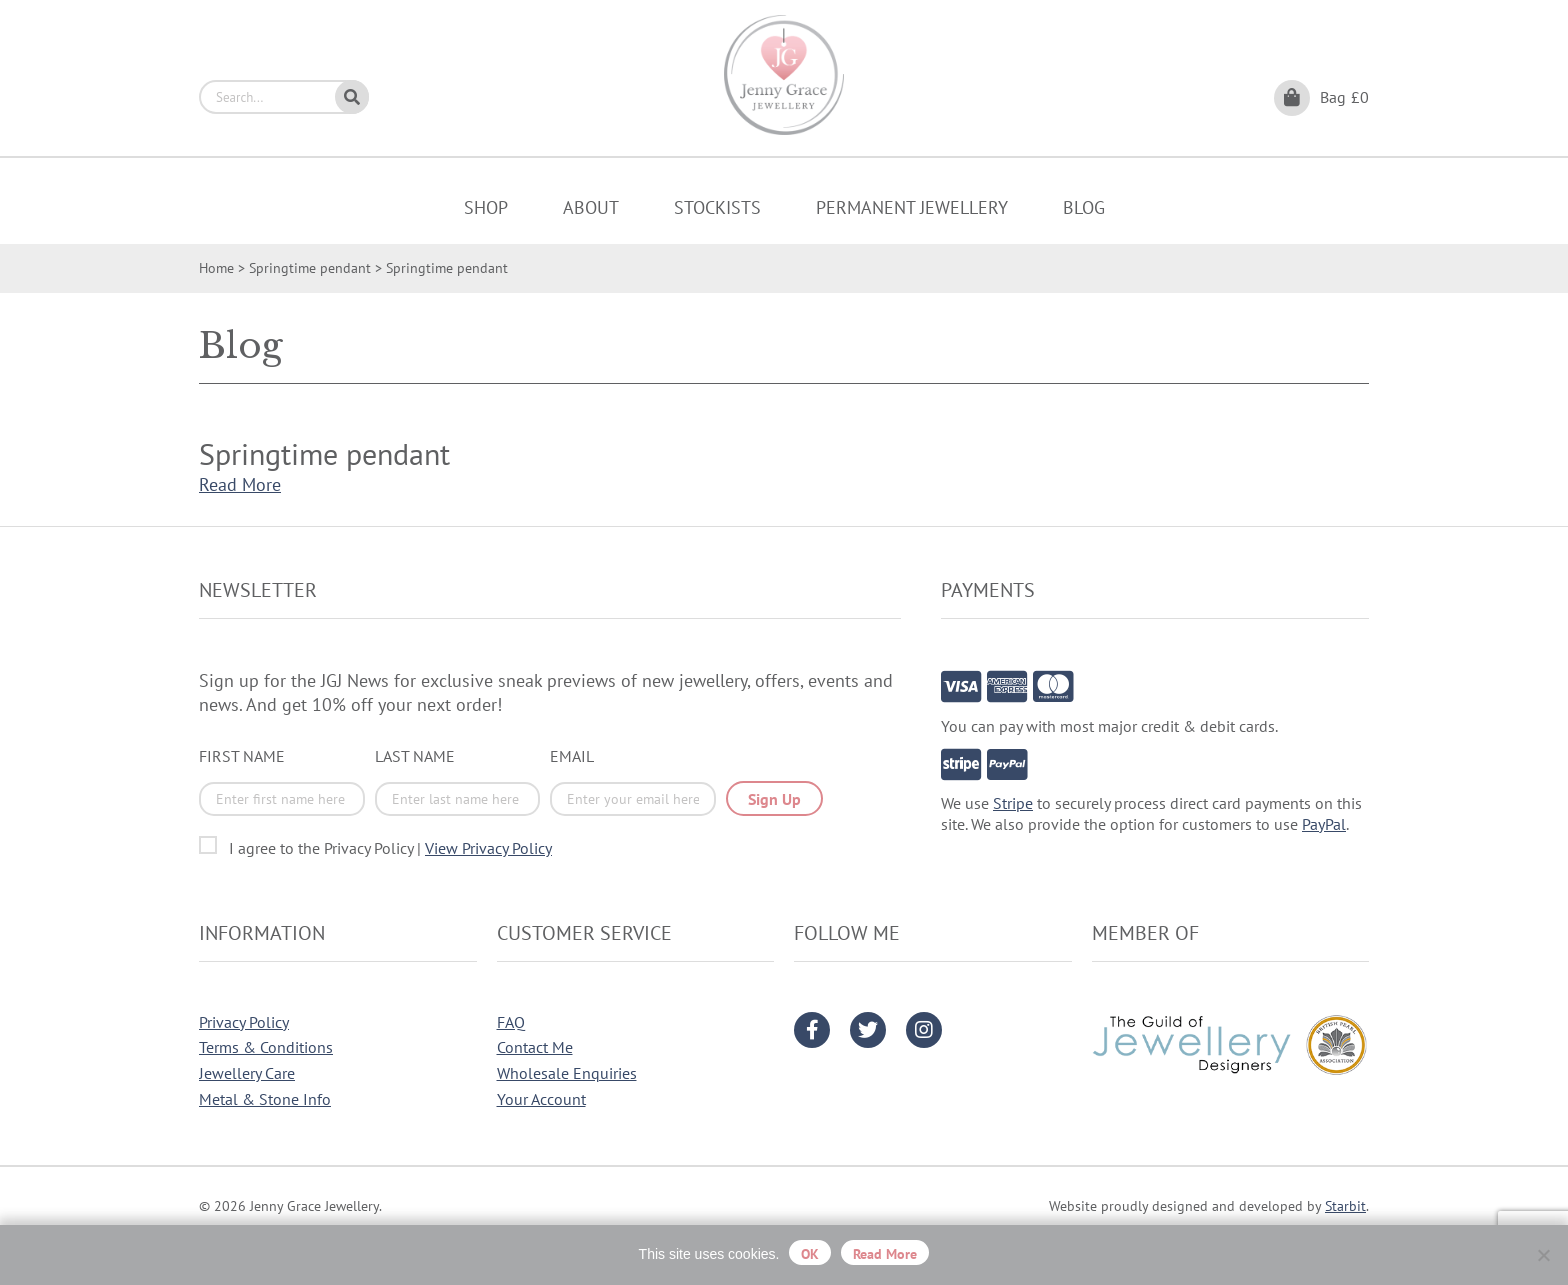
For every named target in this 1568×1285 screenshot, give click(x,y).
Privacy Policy (244, 1022)
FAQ (511, 1022)
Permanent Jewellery (912, 207)
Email (572, 756)
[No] (1543, 1255)
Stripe (1013, 803)
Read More (240, 484)
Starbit (1345, 1206)
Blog (1084, 207)
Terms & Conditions (266, 1047)
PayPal (1324, 824)
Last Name (415, 756)
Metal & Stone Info (265, 1099)
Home (216, 268)
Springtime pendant (310, 268)
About (591, 207)
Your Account (541, 1099)
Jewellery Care (247, 1073)
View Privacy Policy (488, 848)
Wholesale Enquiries (567, 1073)
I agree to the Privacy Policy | (390, 848)
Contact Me (535, 1047)
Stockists (717, 207)
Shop (486, 207)
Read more (885, 1254)
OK (810, 1254)
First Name (242, 756)
